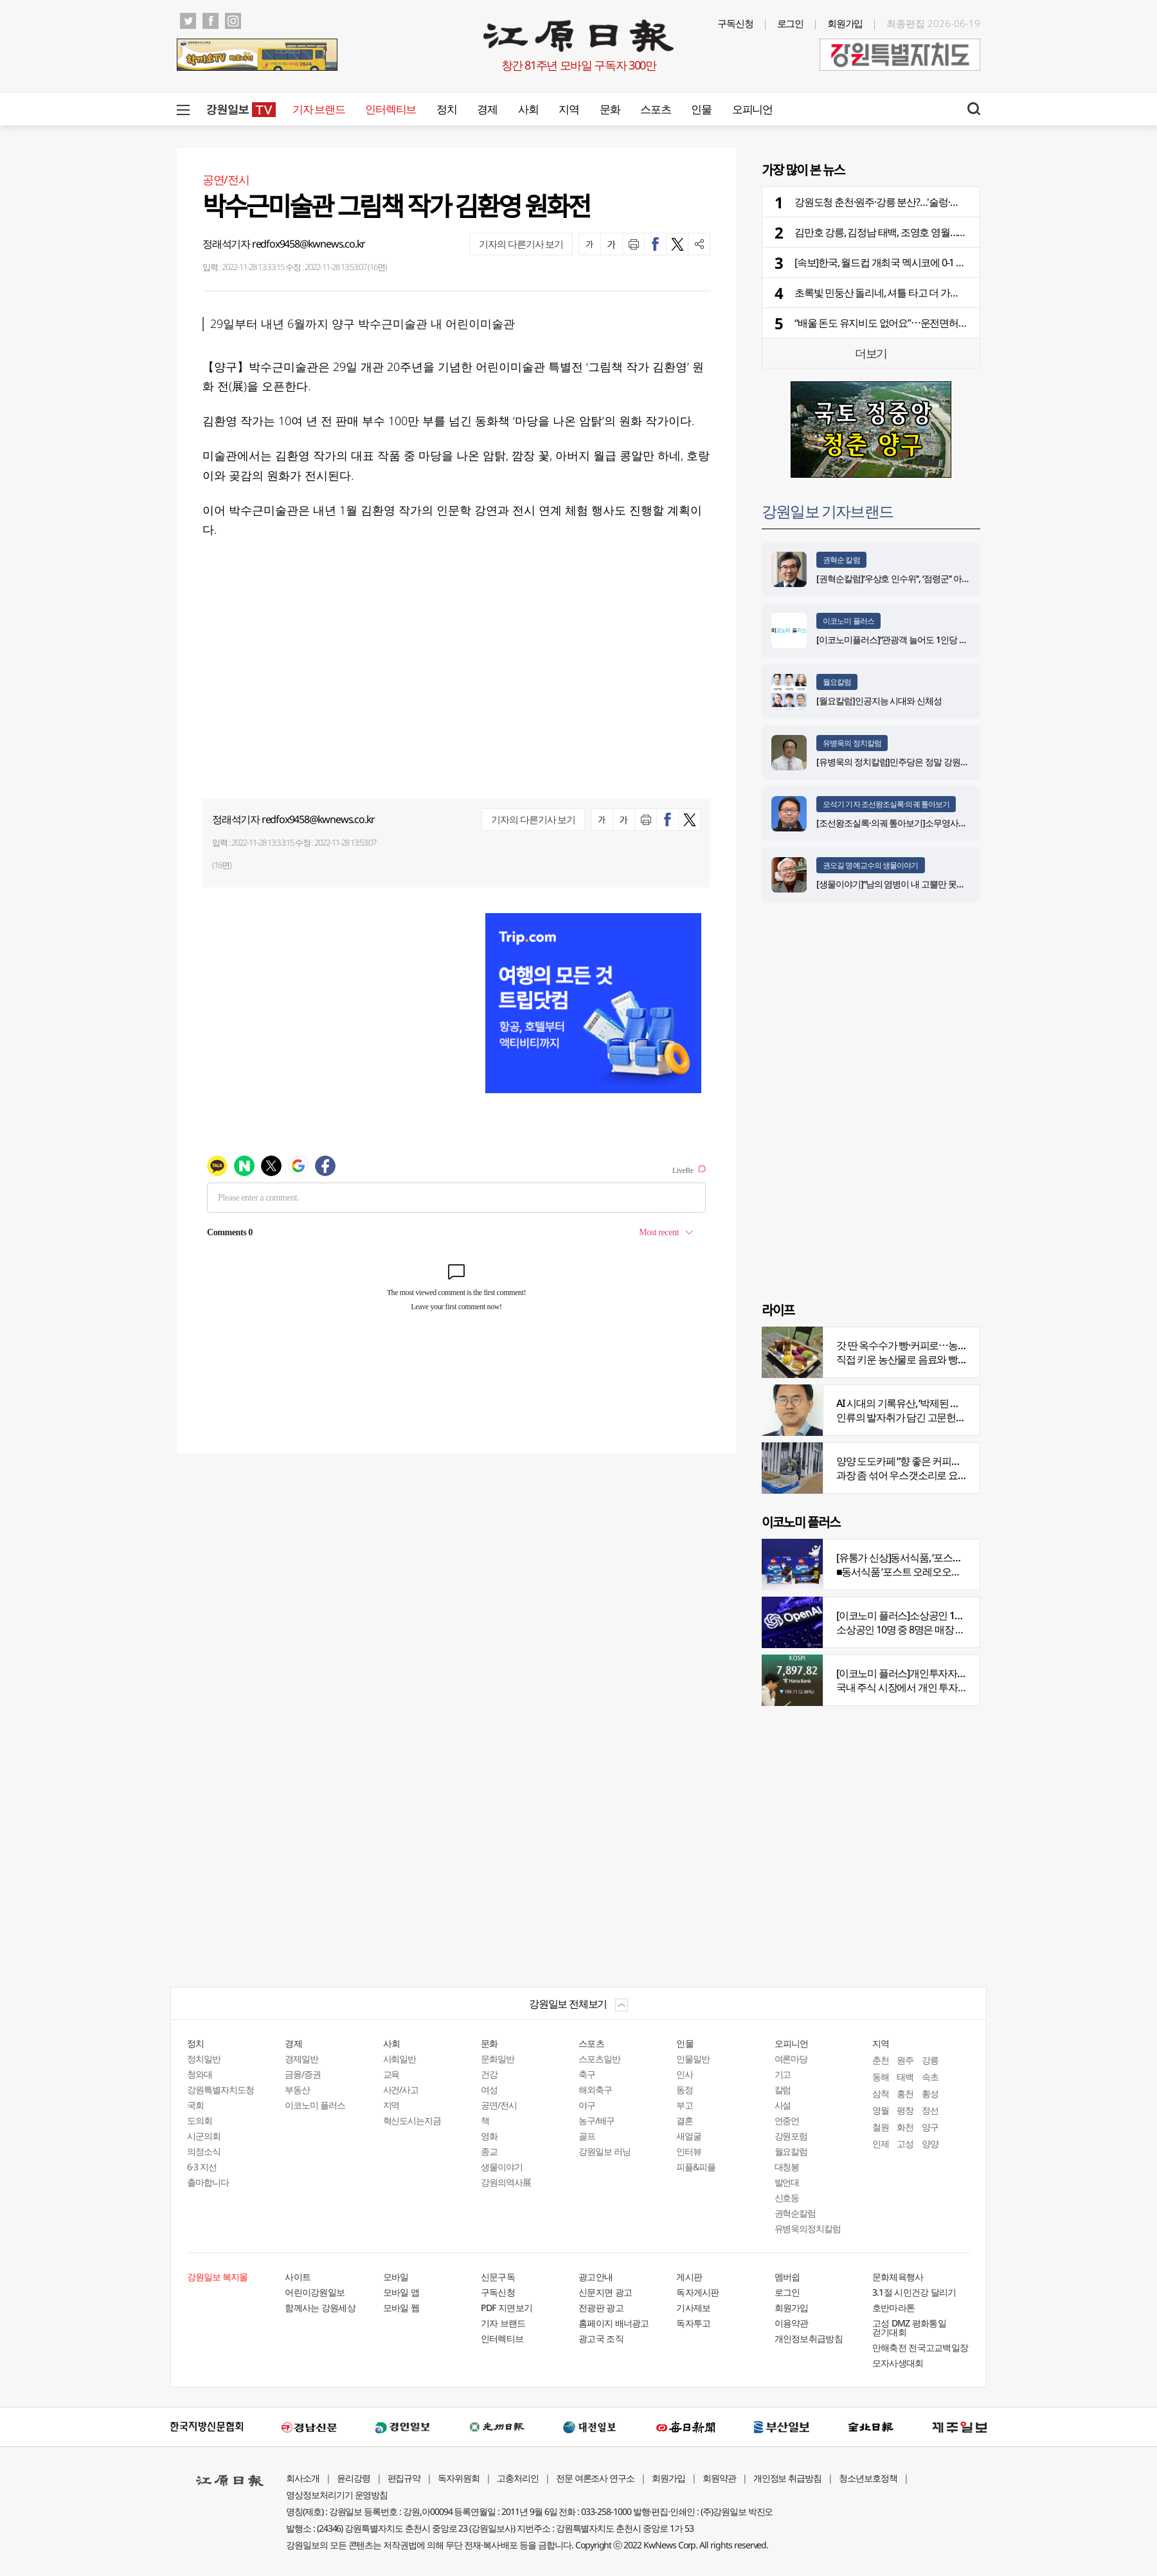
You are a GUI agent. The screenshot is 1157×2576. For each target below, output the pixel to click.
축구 (586, 2074)
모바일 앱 (401, 2292)
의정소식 (203, 2151)
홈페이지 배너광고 (613, 2323)
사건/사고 (401, 2089)
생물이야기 (502, 2167)
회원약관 (719, 2478)
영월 (880, 2110)
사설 (783, 2105)
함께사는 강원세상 (320, 2307)
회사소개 (302, 2478)
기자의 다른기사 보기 (521, 243)
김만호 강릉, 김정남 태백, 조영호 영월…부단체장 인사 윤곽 (915, 232)
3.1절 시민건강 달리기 (914, 2292)
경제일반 (301, 2059)
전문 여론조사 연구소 (595, 2478)
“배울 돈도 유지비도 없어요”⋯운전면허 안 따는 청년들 (907, 323)
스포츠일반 (599, 2059)
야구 (586, 2105)
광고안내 (595, 2277)
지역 (568, 109)
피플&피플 (695, 2167)
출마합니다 (208, 2182)
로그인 (790, 23)
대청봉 (787, 2167)
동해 (880, 2077)
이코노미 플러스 (848, 620)
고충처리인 (518, 2478)
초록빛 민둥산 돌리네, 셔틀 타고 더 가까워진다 (891, 293)
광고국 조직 (600, 2338)
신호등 (787, 2197)
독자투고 (693, 2323)
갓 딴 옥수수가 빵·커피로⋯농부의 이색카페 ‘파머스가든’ (952, 1345)
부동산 (297, 2089)
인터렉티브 (390, 109)
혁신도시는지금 (412, 2120)
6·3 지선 (202, 2167)
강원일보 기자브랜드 (827, 511)
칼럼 (783, 2089)
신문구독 (498, 2277)
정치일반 (203, 2059)
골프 (586, 2136)
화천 (905, 2127)
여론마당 (791, 2059)
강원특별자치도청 (220, 2089)
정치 (446, 109)
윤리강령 (353, 2478)
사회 (528, 109)
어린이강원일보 (315, 2292)
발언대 (787, 2182)
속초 (930, 2077)
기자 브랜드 (318, 109)
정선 (930, 2110)
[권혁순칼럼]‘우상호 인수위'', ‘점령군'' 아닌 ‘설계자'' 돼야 (917, 578)
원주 (905, 2060)
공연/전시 (499, 2105)
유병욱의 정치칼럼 (852, 743)
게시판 (689, 2277)
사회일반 (400, 2059)
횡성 (930, 2093)
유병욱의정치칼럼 (808, 2228)
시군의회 (203, 2136)
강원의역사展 (506, 2182)
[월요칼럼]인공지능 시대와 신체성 (879, 700)
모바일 (396, 2277)
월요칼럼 (837, 681)
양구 (930, 2127)
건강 (489, 2074)
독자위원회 (459, 2478)
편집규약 (404, 2478)
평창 (905, 2110)
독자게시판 (697, 2292)
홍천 (905, 2093)
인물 (701, 109)
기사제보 (693, 2307)
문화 (610, 109)
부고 (684, 2105)
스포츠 (655, 109)
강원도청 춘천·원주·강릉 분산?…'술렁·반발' (882, 202)
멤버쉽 (787, 2277)
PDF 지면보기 (506, 2307)
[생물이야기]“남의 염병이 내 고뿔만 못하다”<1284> (909, 884)
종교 (489, 2151)
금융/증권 (303, 2074)
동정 (684, 2089)
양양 (930, 2143)
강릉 (930, 2060)
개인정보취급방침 (809, 2338)
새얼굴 (688, 2136)
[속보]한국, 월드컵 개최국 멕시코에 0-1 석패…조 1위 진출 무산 (922, 262)
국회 (195, 2105)
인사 (684, 2074)
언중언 (787, 2120)
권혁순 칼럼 (841, 559)
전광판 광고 (600, 2307)
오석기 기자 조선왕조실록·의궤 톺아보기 (886, 804)
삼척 (880, 2093)
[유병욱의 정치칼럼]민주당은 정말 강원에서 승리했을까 (918, 762)
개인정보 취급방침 (787, 2478)
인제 (880, 2143)
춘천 (880, 2060)
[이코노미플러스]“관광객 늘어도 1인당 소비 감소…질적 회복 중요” (936, 639)
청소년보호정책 (868, 2478)
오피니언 (752, 109)
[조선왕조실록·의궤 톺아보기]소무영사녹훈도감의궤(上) (918, 823)
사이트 (297, 2277)
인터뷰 (688, 2151)
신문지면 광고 (605, 2292)
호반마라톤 (893, 2307)
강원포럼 (791, 2136)
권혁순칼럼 (795, 2213)
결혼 (684, 2120)
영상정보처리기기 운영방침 (337, 2495)
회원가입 (845, 23)
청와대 (199, 2074)
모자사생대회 (898, 2363)
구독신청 (735, 23)
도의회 (199, 2120)
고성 (905, 2143)
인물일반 (693, 2059)
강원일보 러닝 (604, 2151)
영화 (489, 2136)
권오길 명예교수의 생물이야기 (871, 865)
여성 (489, 2089)
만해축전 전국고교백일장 (920, 2347)
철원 (880, 2127)
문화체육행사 (898, 2277)
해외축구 (595, 2089)
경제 (487, 109)
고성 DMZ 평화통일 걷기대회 (909, 2327)
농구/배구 (596, 2120)
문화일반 (497, 2059)
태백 (905, 2077)
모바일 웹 (401, 2307)
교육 (391, 2074)
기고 (783, 2074)
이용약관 (792, 2323)
